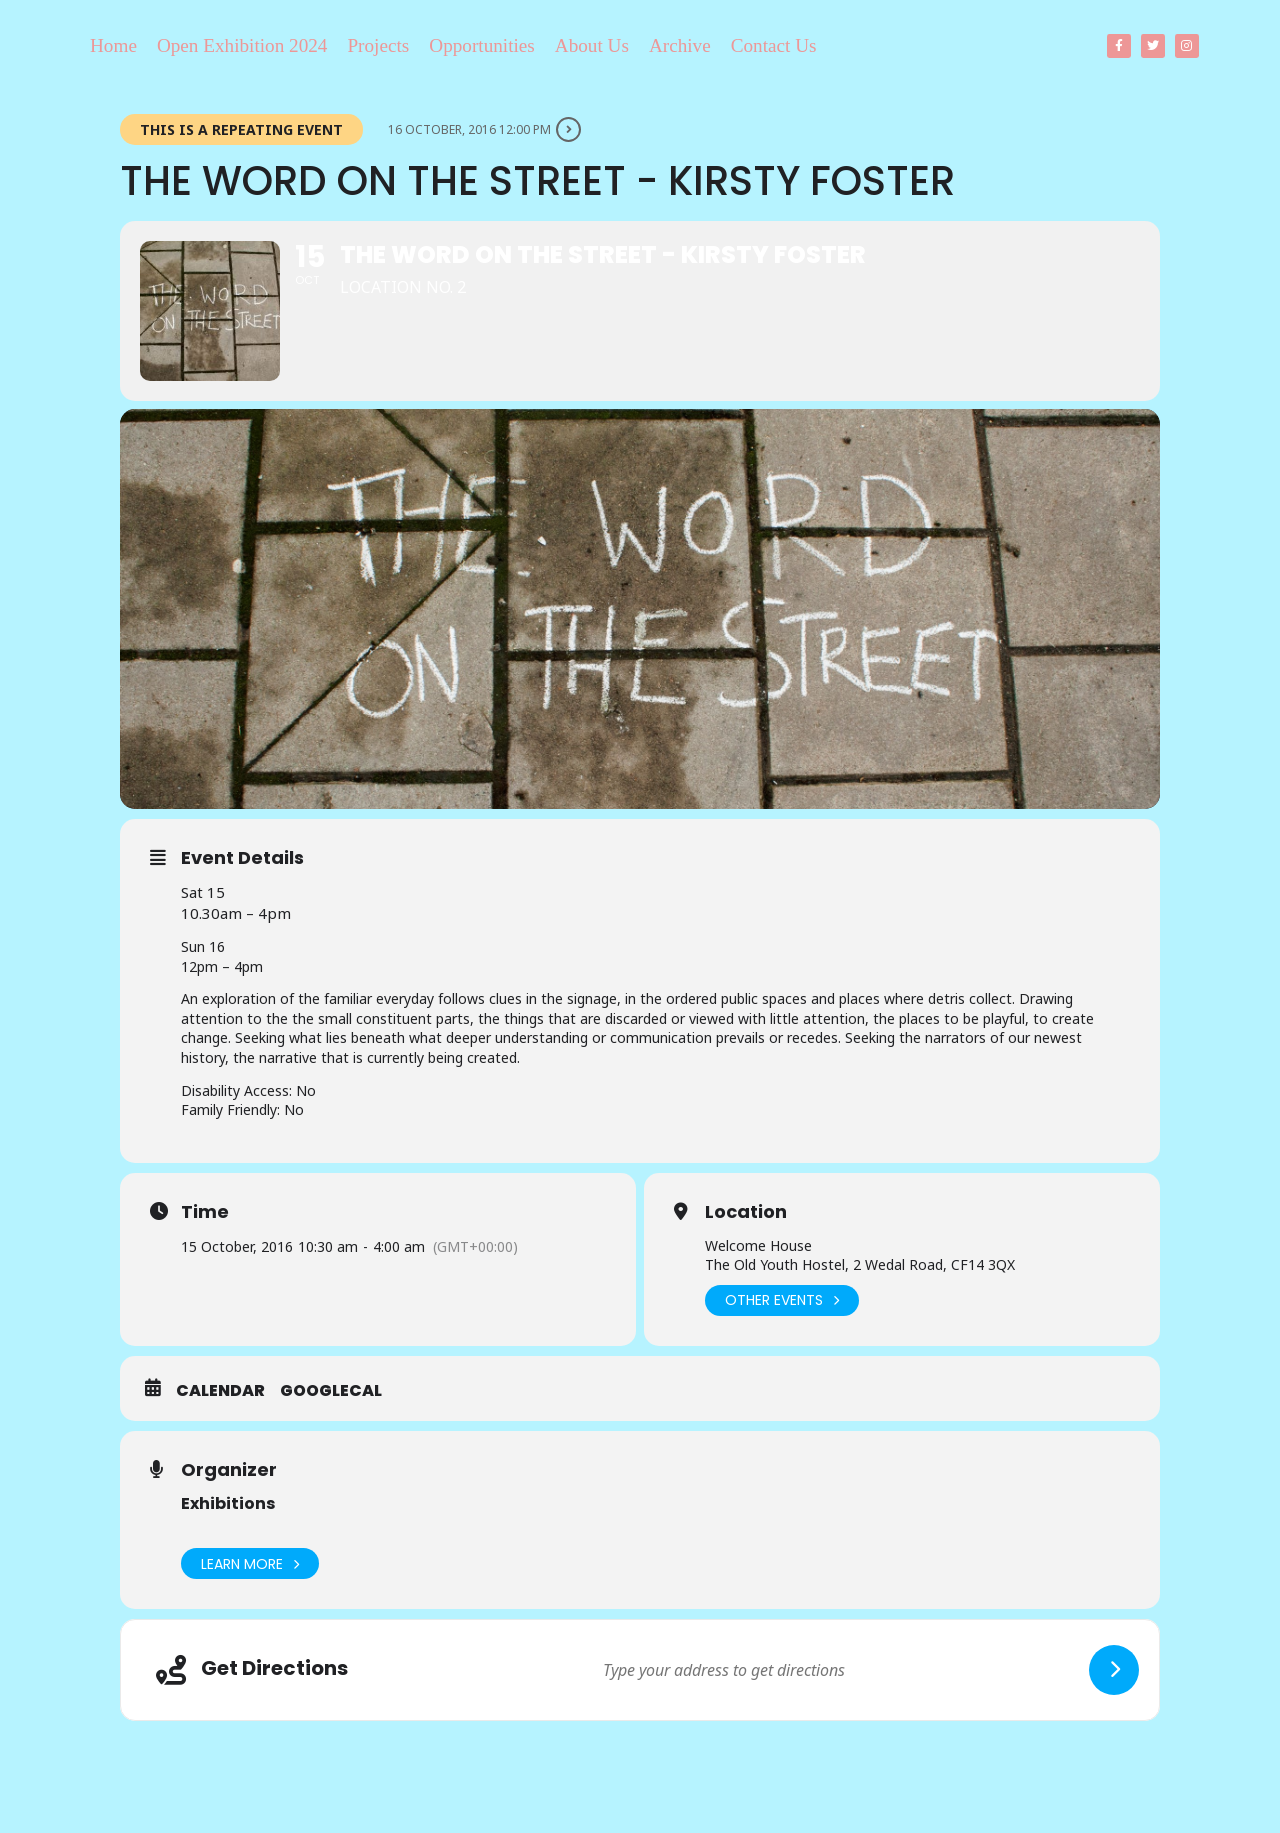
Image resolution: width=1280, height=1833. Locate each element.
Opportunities (482, 45)
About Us (592, 45)
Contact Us (774, 45)
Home (113, 45)
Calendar (220, 1391)
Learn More (250, 1563)
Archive (680, 45)
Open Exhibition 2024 (242, 45)
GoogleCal (331, 1391)
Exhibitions (228, 1503)
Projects (378, 45)
